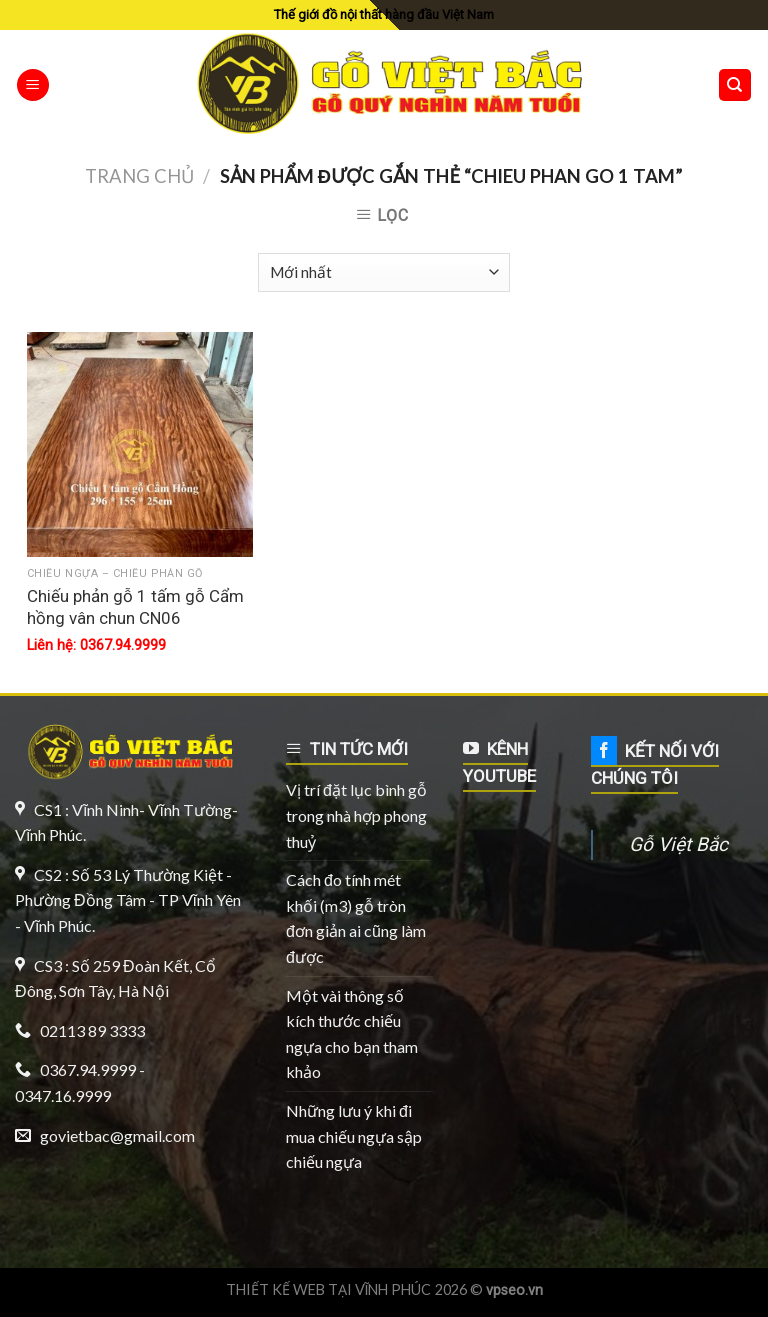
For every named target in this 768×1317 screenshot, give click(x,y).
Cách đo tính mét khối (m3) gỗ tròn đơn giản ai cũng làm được (356, 918)
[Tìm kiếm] (735, 85)
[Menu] (33, 85)
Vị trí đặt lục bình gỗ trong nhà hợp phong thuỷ (356, 815)
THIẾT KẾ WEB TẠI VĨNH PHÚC (329, 1289)
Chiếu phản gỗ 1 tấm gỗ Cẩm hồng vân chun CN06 (135, 607)
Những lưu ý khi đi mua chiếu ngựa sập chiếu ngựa (354, 1136)
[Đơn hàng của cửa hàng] (384, 272)
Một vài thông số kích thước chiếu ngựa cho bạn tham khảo (352, 1034)
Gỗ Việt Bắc (678, 844)
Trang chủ (139, 176)
